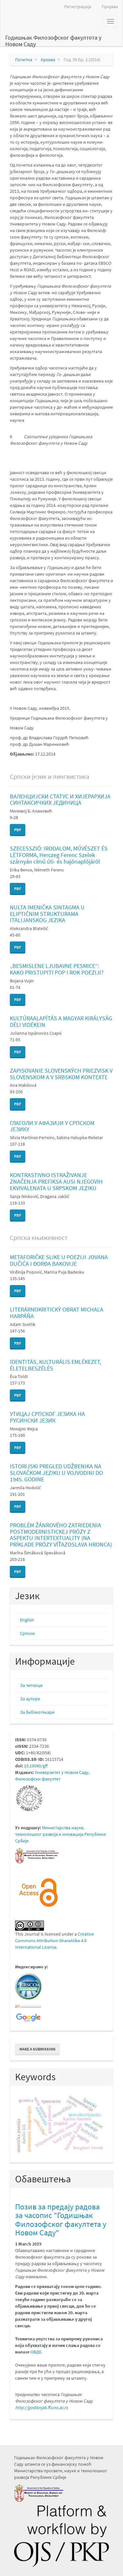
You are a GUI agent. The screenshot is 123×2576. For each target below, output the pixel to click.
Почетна (23, 60)
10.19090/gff (36, 1766)
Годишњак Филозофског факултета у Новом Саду (53, 40)
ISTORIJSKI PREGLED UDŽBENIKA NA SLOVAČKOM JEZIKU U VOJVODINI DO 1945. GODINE (56, 1472)
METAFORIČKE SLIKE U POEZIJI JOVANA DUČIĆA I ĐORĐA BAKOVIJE (59, 1260)
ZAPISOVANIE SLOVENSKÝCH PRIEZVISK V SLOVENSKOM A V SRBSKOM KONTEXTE (61, 1074)
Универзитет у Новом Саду (62, 1772)
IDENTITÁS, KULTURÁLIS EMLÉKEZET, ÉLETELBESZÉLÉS (55, 1365)
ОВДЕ (36, 2352)
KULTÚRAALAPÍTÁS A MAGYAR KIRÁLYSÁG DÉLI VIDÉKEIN (61, 1021)
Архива (48, 60)
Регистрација (77, 6)
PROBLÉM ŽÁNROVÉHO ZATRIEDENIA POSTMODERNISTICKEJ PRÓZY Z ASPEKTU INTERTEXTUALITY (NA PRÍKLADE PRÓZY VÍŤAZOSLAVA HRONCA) (61, 1534)
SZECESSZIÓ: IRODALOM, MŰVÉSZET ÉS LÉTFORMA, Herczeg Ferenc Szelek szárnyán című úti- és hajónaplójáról (59, 855)
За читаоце (31, 1685)
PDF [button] (17, 829)
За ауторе (30, 1699)
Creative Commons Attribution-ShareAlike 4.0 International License (54, 1940)
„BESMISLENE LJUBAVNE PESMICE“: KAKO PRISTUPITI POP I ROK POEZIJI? (57, 969)
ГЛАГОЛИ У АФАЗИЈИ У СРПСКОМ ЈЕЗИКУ (52, 1126)
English (27, 1620)
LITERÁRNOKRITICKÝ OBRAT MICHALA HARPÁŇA (56, 1313)
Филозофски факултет (37, 1779)
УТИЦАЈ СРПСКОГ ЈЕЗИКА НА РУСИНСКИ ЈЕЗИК (47, 1417)
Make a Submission (37, 2049)
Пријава (110, 6)
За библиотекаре (37, 1712)
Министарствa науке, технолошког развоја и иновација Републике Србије (60, 1834)
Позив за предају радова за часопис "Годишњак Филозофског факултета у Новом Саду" (60, 2220)
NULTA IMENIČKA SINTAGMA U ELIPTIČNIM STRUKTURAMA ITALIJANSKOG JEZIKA (47, 913)
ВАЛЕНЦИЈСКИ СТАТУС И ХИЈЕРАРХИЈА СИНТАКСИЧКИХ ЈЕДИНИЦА (60, 800)
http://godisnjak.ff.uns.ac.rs (41, 2407)
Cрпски (27, 1633)
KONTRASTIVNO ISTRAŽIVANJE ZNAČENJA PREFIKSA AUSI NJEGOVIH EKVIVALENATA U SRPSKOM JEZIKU (56, 1181)
